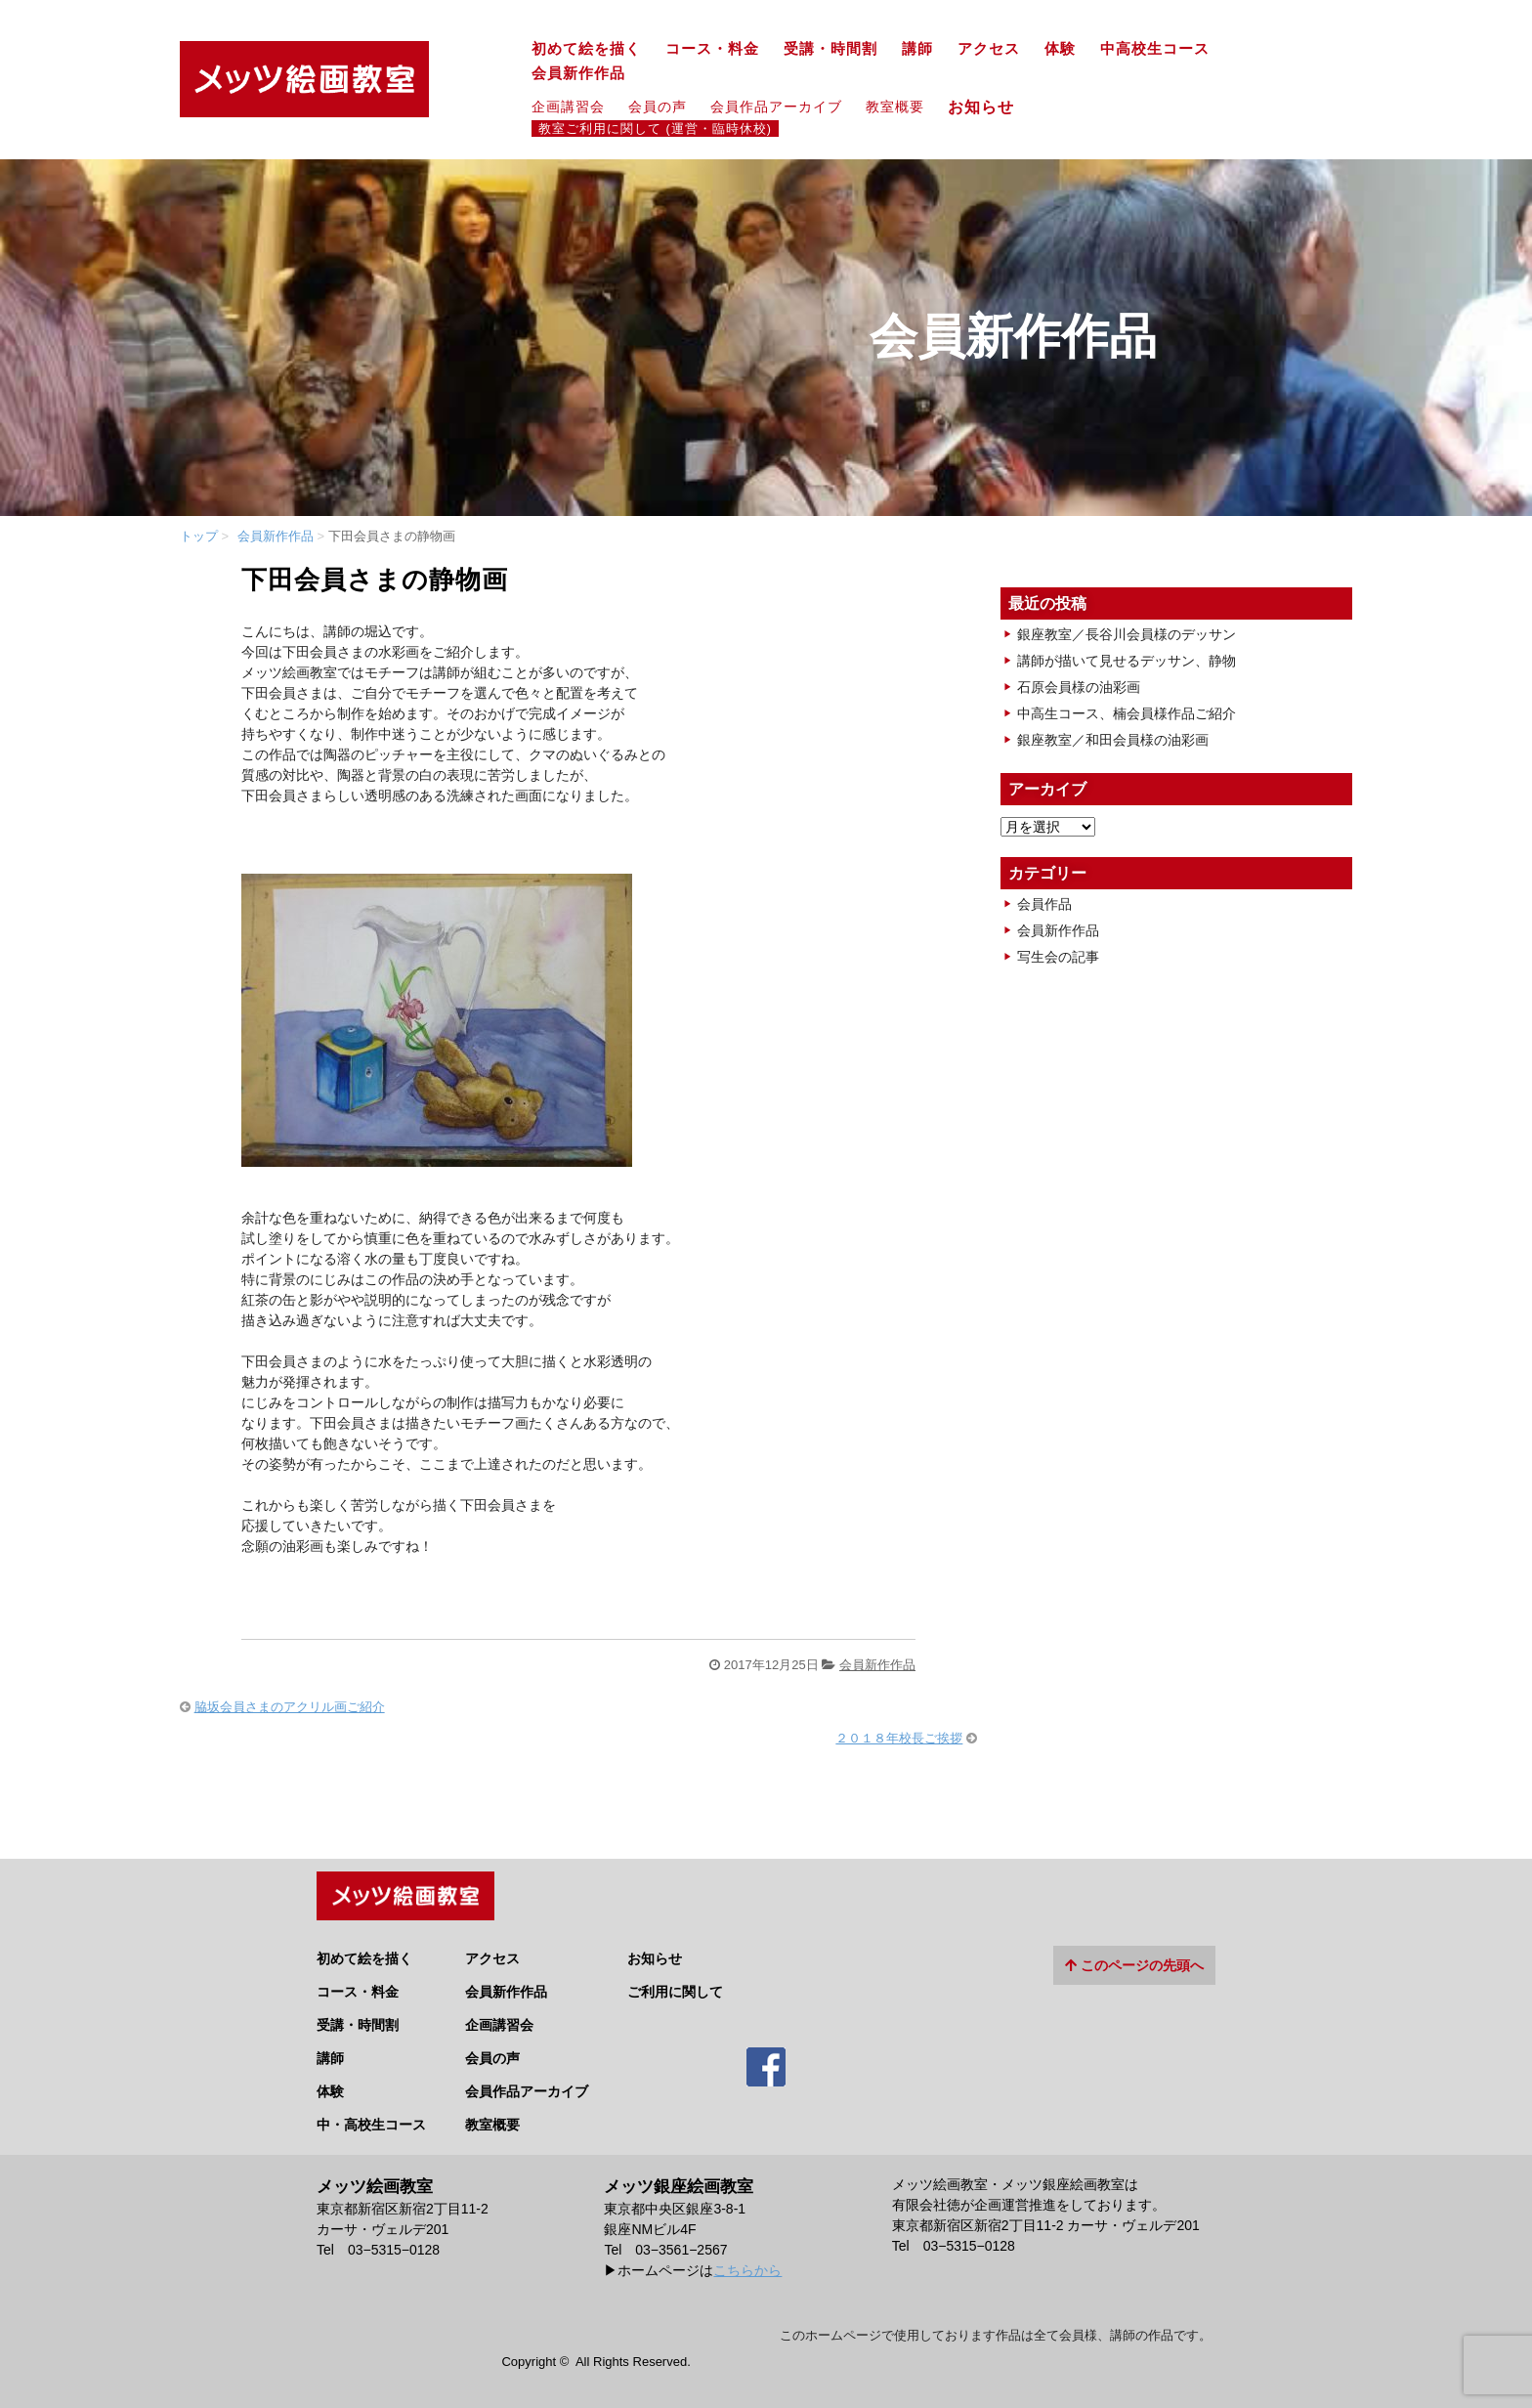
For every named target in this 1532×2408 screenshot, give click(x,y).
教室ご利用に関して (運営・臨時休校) (655, 129)
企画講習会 (568, 106)
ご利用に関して (675, 1987)
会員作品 (1044, 904)
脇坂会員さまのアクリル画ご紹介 (289, 1706)
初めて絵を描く (586, 49)
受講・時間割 (830, 49)
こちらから (747, 2266)
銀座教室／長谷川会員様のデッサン (1126, 634)
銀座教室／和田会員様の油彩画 (1113, 740)
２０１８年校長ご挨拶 (898, 1738)
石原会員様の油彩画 (1078, 687)
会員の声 (657, 106)
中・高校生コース (371, 2120)
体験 (1060, 49)
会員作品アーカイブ (776, 106)
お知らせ (989, 106)
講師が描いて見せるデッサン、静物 (1126, 660)
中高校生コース (1155, 49)
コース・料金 (712, 49)
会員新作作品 (578, 73)
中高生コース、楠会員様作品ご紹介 (1126, 713)
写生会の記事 (1058, 957)
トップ (199, 536)
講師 (917, 49)
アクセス (989, 49)
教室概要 (895, 106)
